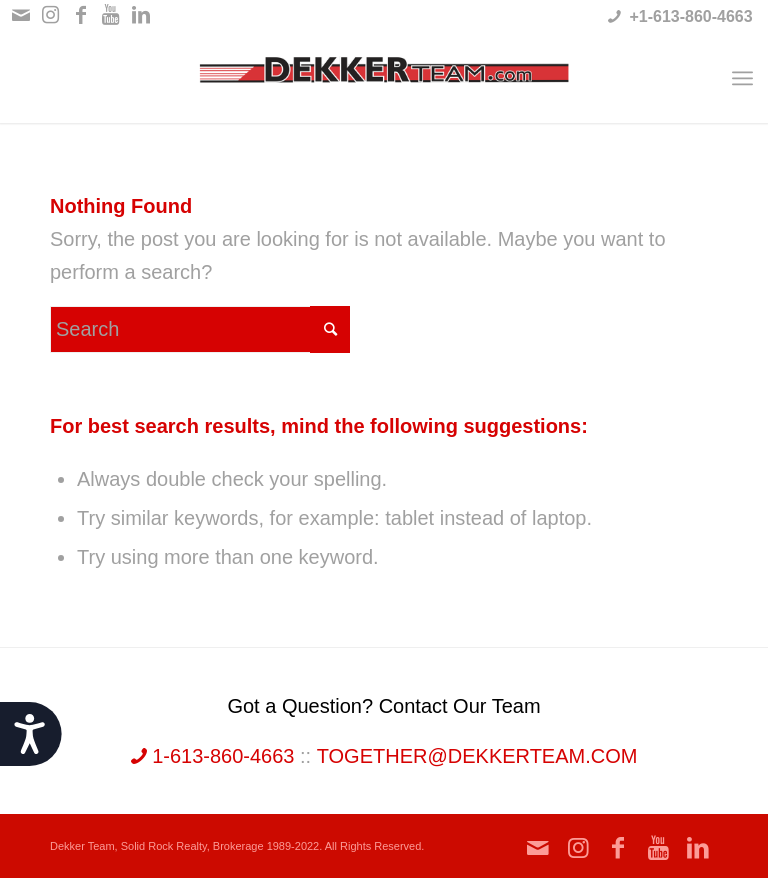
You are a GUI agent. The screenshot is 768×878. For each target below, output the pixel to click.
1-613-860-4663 (213, 756)
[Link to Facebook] (80, 15)
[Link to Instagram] (50, 15)
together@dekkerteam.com (477, 756)
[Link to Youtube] (110, 15)
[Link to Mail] (20, 15)
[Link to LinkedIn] (141, 15)
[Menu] (742, 78)
